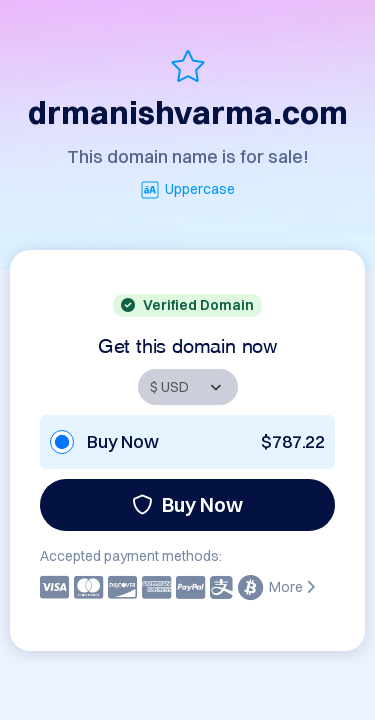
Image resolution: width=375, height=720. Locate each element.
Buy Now (187, 504)
